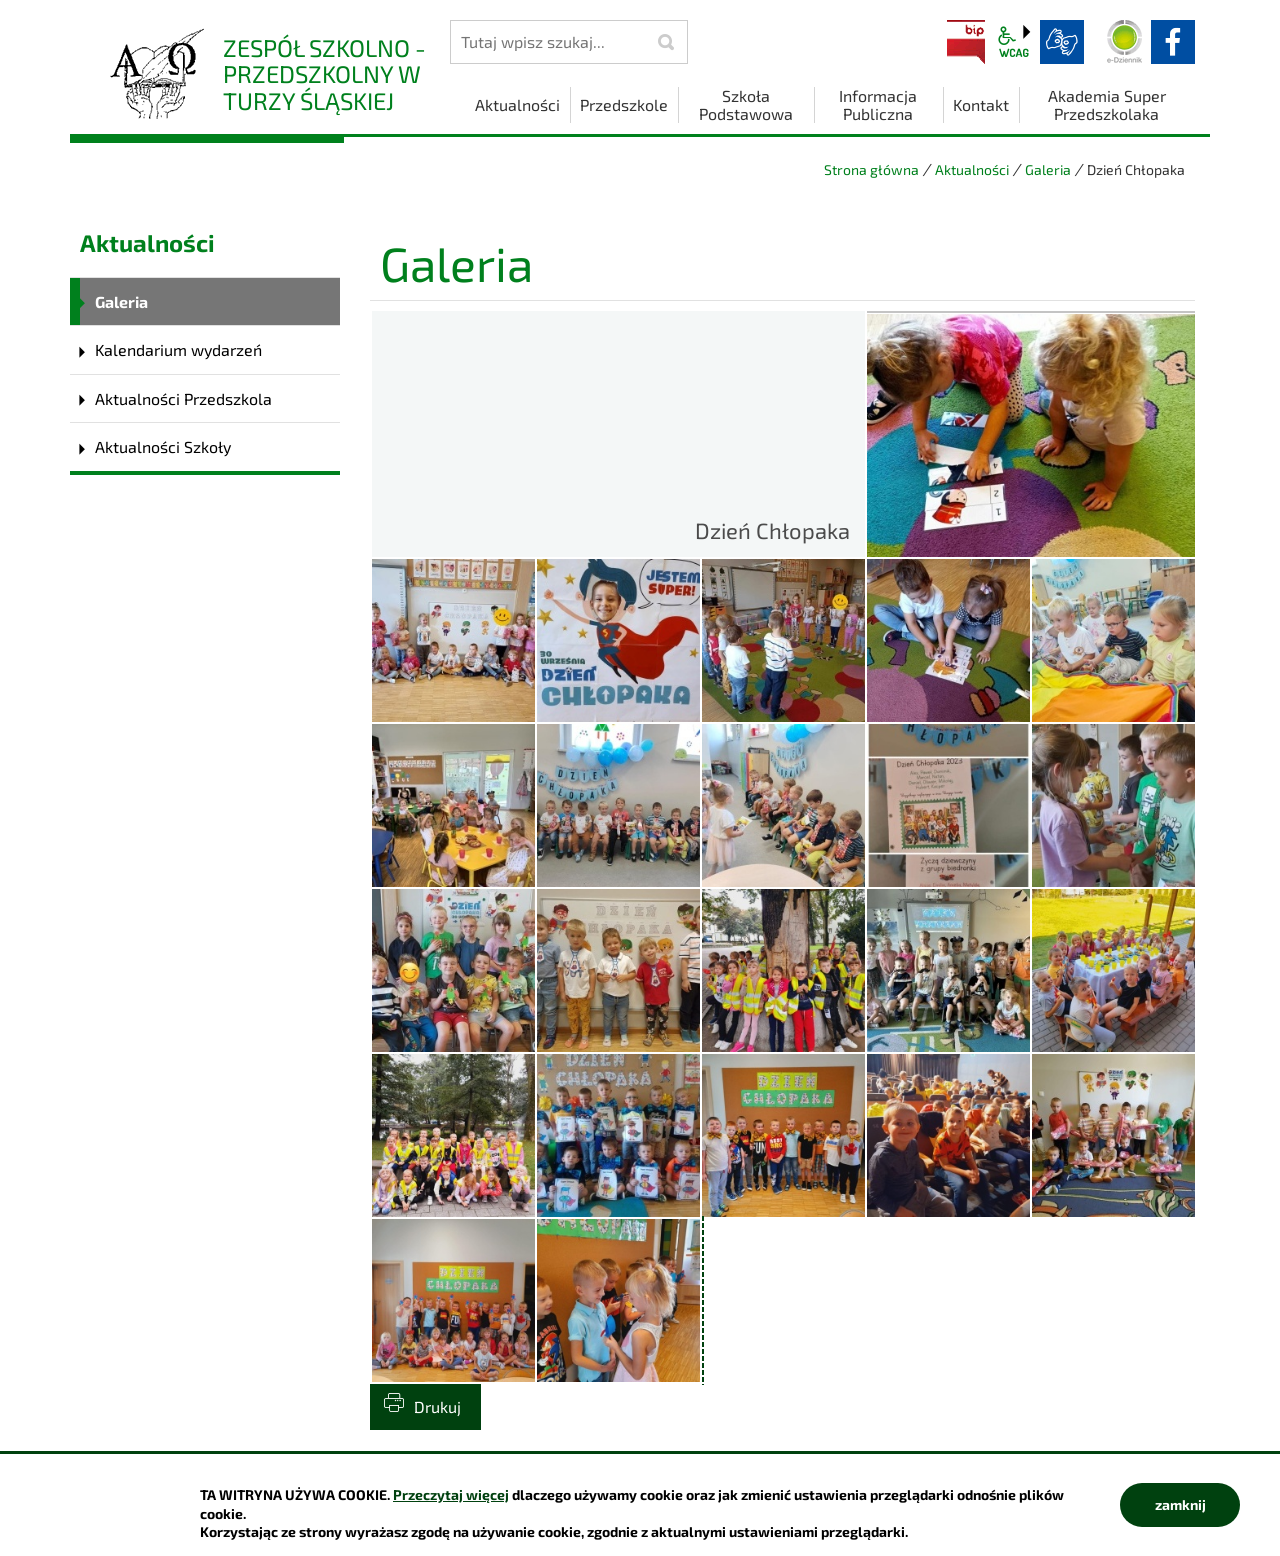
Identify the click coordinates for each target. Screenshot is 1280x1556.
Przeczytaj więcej (451, 1494)
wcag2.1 (1014, 42)
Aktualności (972, 169)
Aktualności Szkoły (163, 446)
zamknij (1180, 1504)
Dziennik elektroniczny (1125, 42)
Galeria (1048, 169)
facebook (1173, 42)
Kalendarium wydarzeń (178, 349)
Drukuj (437, 1406)
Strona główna (871, 169)
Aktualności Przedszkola (183, 398)
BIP (966, 42)
